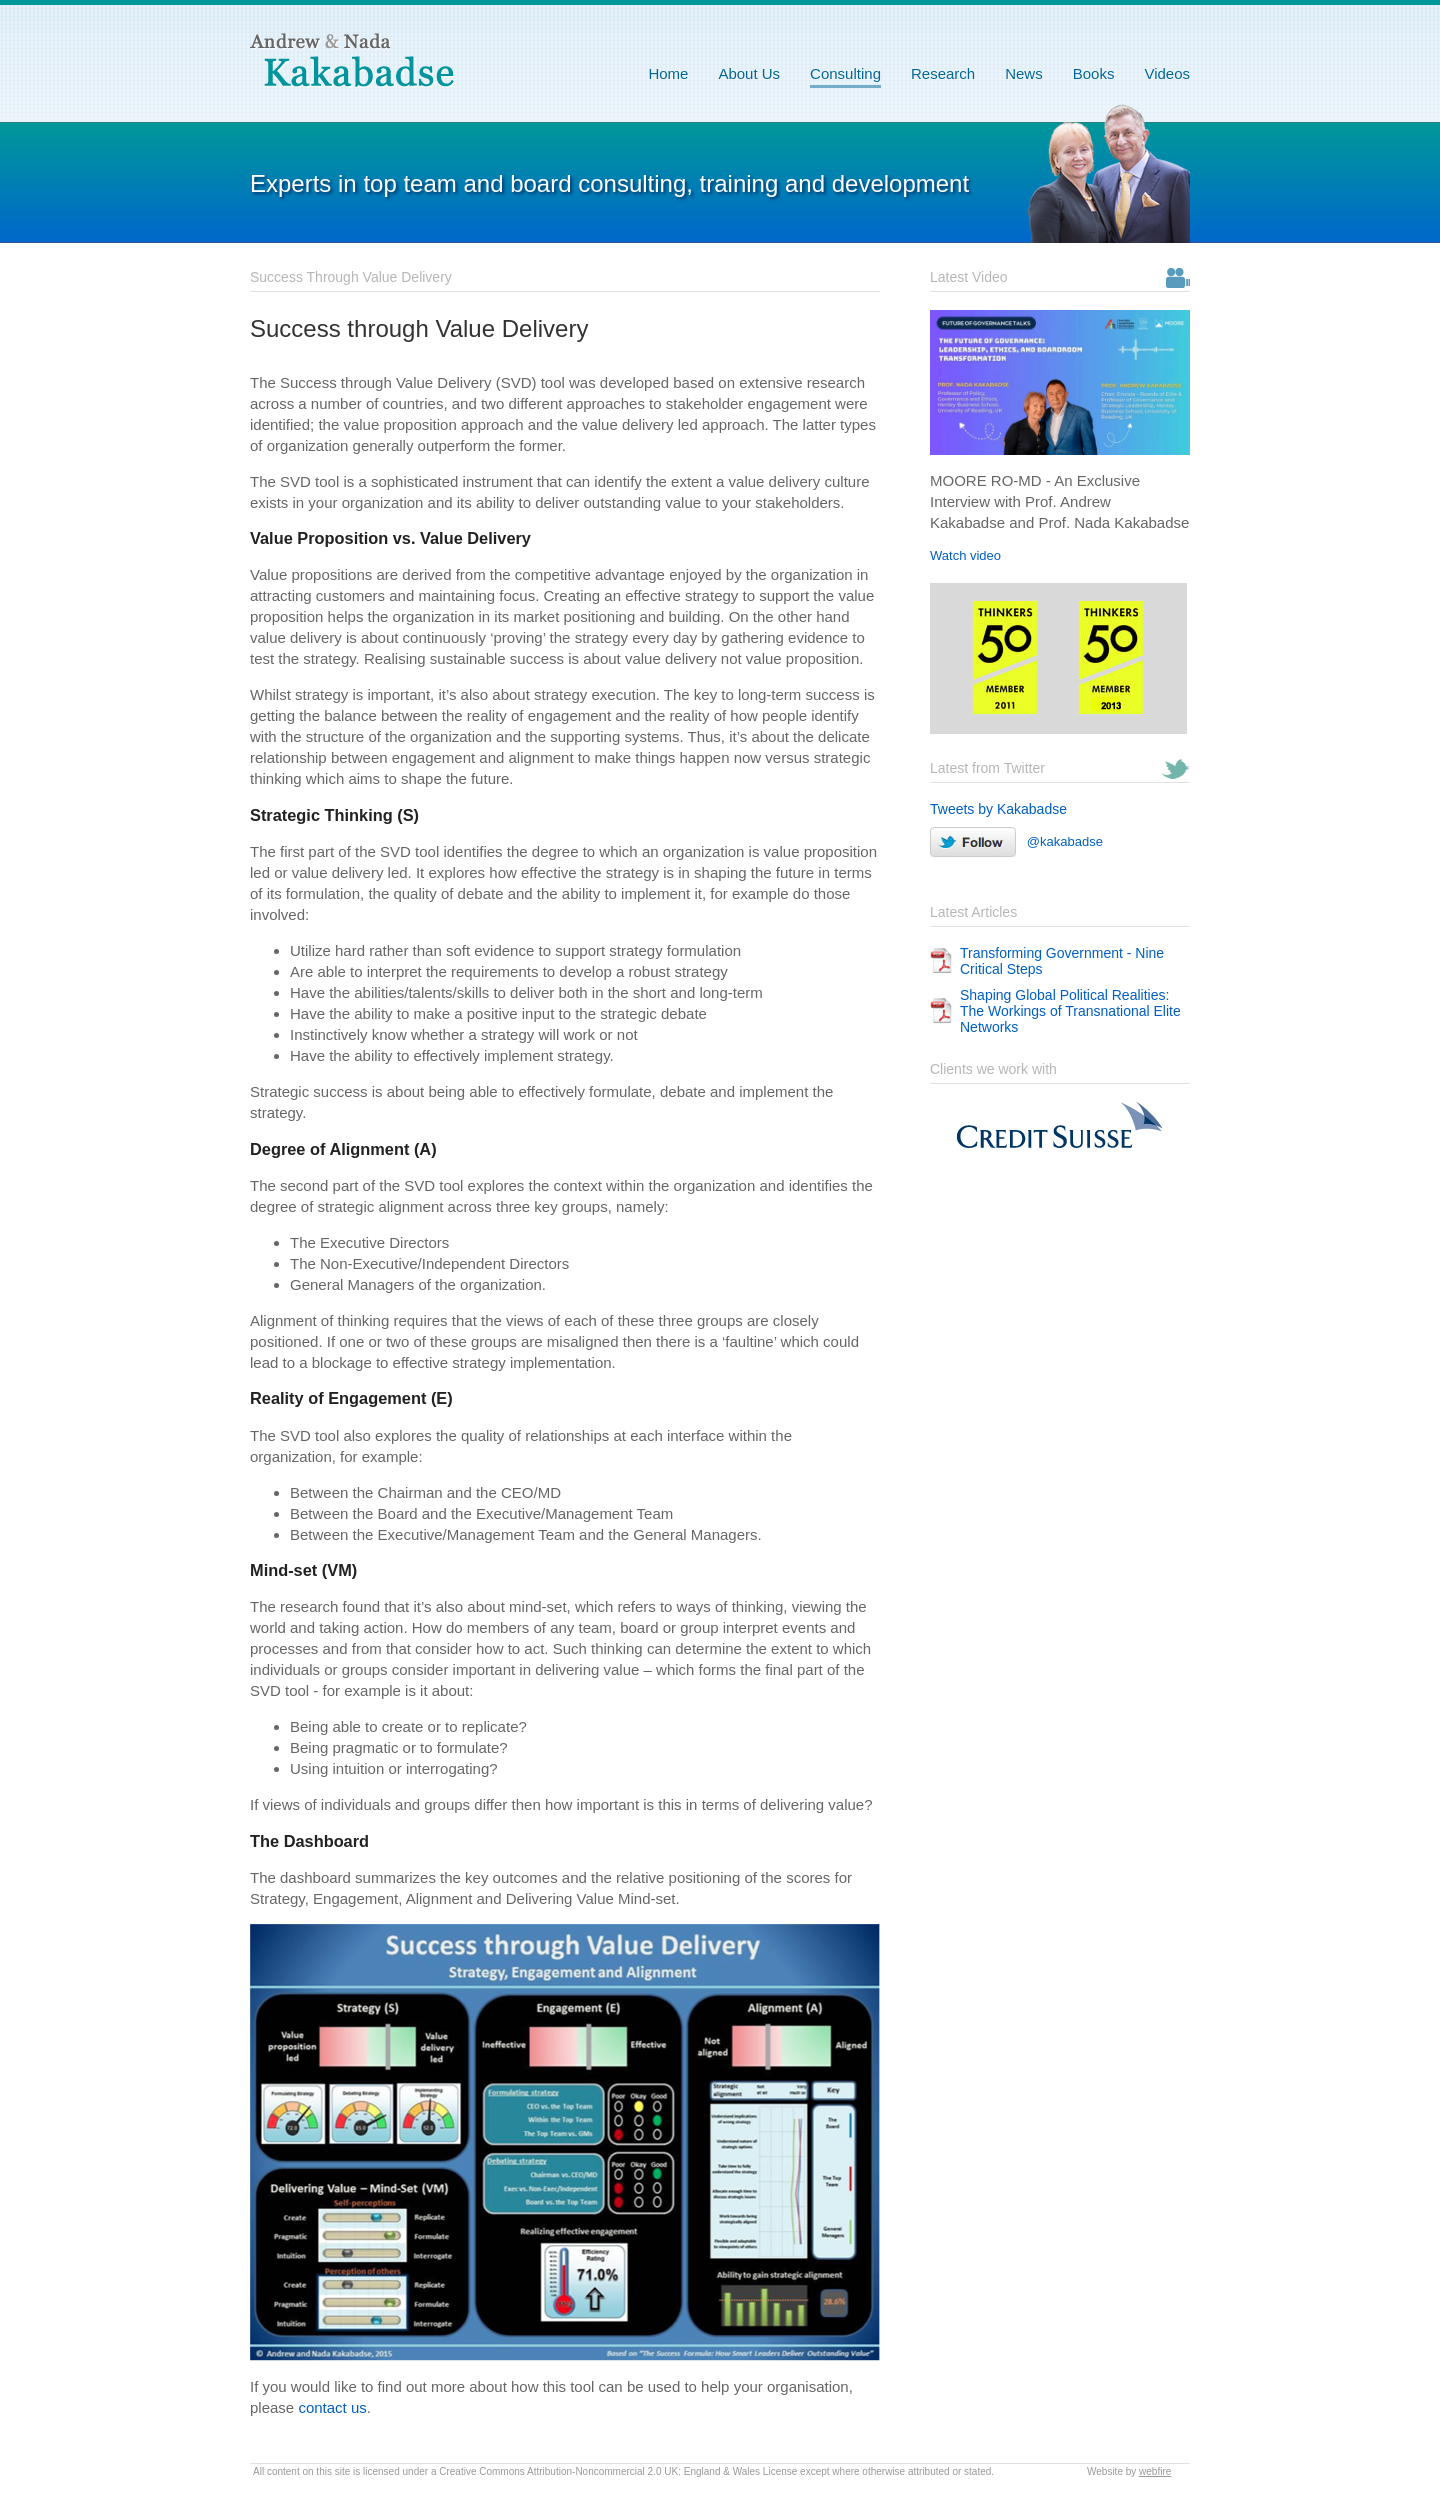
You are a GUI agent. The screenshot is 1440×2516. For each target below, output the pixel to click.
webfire (1155, 2471)
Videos (1167, 73)
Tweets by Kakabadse (998, 809)
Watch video (965, 555)
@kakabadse (1016, 841)
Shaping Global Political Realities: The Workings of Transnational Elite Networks (1070, 1011)
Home (668, 73)
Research (943, 73)
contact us (332, 2407)
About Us (749, 73)
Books (1094, 73)
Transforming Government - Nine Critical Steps (1062, 961)
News (1024, 73)
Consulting (845, 73)
